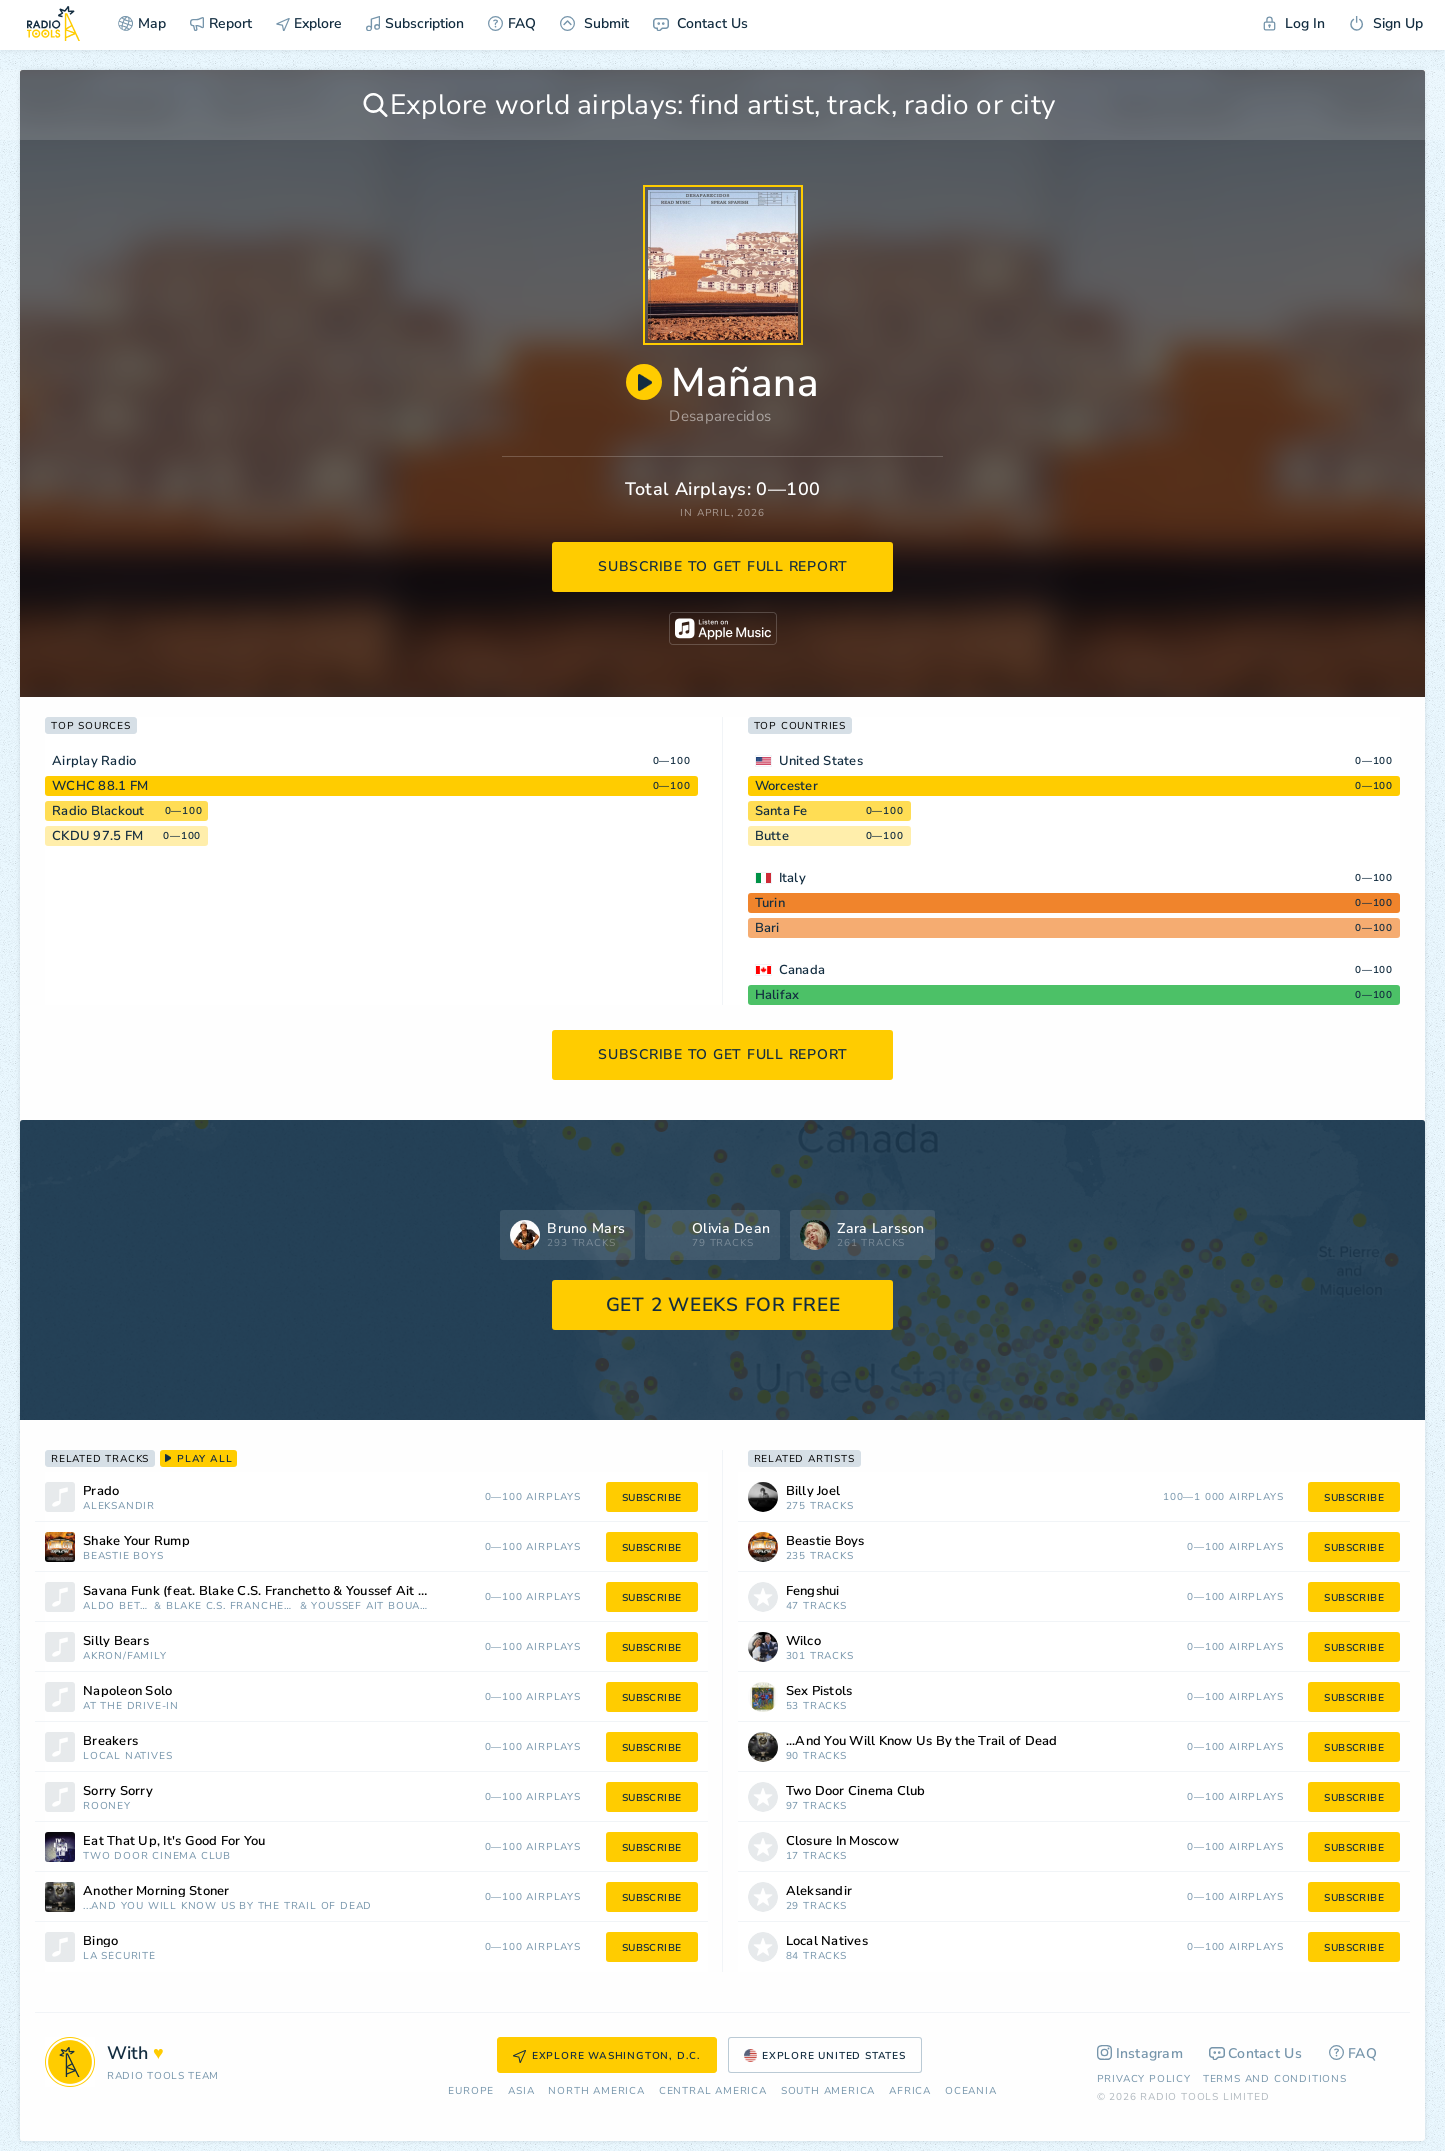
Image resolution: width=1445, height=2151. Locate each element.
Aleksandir (119, 1506)
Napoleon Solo (127, 1691)
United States (821, 761)
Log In (1294, 23)
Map (142, 23)
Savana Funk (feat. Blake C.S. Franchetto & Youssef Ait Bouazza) (278, 1591)
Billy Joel (813, 1491)
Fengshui (813, 1591)
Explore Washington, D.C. (607, 2056)
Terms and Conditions (1275, 2079)
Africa (910, 2091)
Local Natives (127, 1756)
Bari (767, 928)
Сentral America (713, 2091)
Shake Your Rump (136, 1541)
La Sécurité (119, 1956)
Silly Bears (116, 1641)
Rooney (107, 1806)
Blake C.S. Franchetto (231, 1606)
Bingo (100, 1941)
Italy (792, 878)
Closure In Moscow (842, 1841)
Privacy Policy (1144, 2079)
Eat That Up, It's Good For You (174, 1841)
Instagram (1140, 2053)
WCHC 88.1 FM (100, 786)
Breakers (110, 1741)
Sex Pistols (819, 1691)
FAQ (512, 23)
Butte (772, 836)
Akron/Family (125, 1656)
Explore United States (825, 2056)
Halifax (777, 995)
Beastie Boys (123, 1556)
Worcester (786, 786)
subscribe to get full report (723, 566)
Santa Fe (781, 811)
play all (198, 1459)
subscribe (652, 1498)
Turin (770, 903)
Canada (802, 970)
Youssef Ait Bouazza (371, 1606)
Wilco (803, 1641)
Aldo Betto (116, 1606)
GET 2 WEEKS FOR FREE (723, 1305)
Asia (521, 2091)
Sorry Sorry (118, 1791)
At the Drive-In (131, 1706)
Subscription (415, 23)
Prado (101, 1491)
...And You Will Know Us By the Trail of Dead (227, 1906)
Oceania (971, 2091)
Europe (471, 2091)
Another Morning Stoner (156, 1891)
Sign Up (1386, 23)
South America (828, 2091)
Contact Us (700, 23)
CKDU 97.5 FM (97, 836)
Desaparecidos (720, 416)
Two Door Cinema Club (157, 1856)
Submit (594, 23)
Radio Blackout (98, 811)
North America (596, 2091)
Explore (309, 23)
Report (221, 23)
